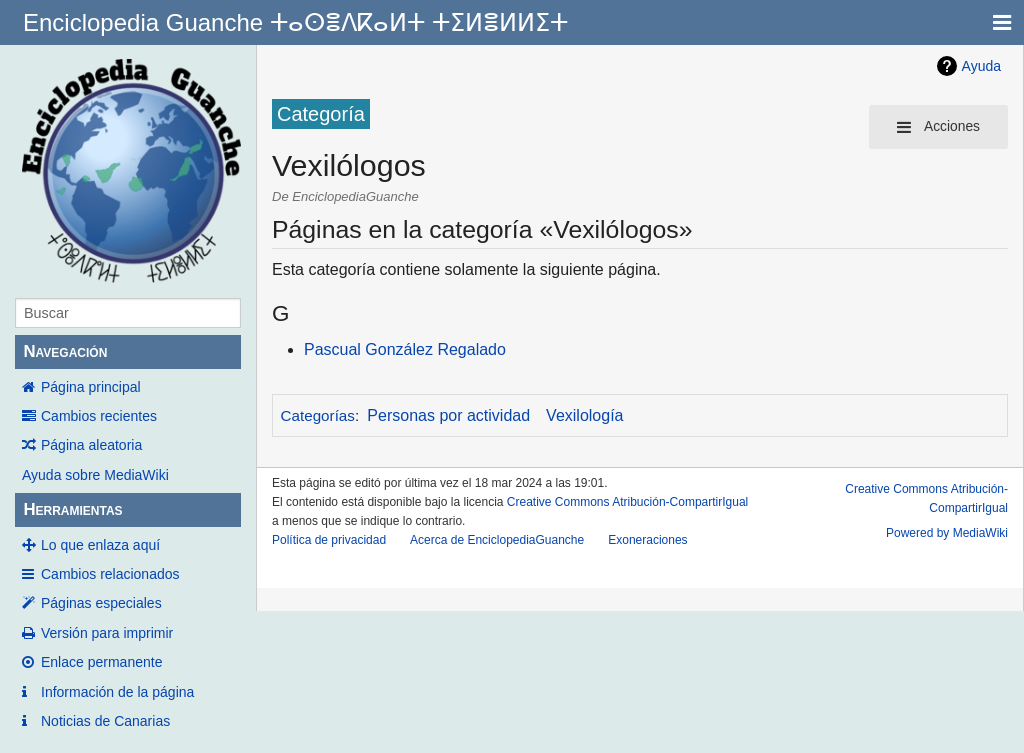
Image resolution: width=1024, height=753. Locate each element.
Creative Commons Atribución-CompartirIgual (627, 502)
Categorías (318, 415)
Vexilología (584, 415)
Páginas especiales (101, 603)
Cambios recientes (99, 416)
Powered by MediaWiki (947, 533)
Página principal (91, 387)
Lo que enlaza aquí (100, 545)
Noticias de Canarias (105, 721)
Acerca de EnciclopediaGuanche (497, 540)
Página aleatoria (91, 445)
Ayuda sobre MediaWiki (95, 475)
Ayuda (981, 66)
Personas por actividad (448, 415)
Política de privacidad (329, 540)
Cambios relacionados (110, 574)
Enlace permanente (101, 662)
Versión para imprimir (107, 633)
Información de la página (117, 692)
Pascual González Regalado (405, 349)
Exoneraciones (647, 540)
